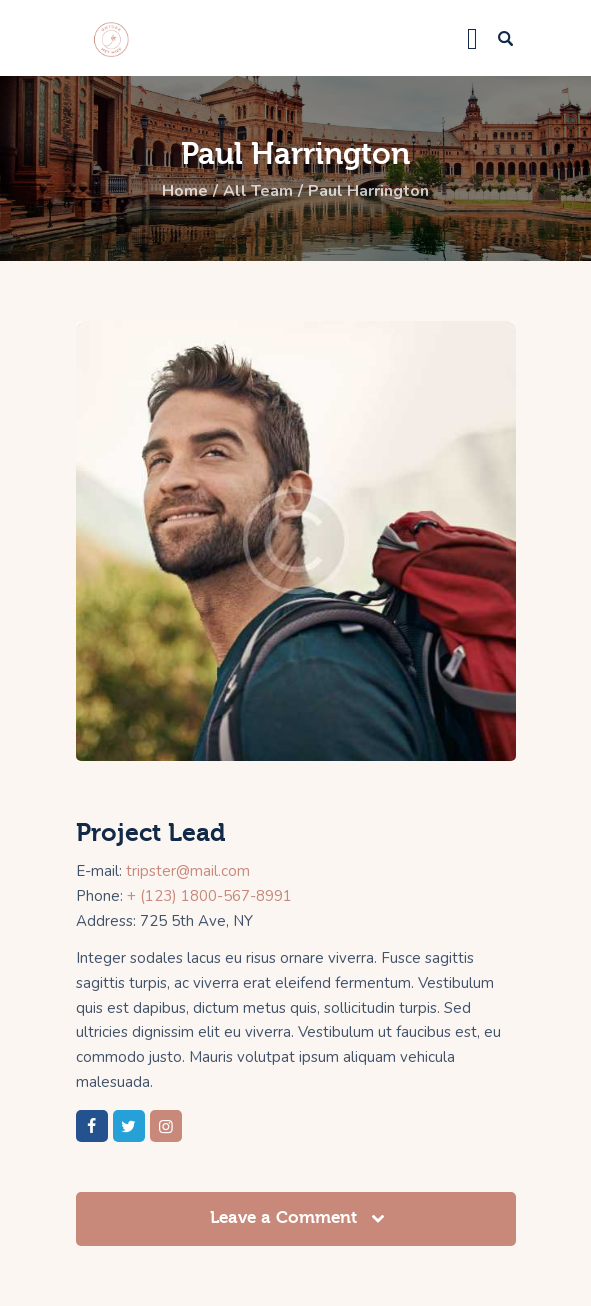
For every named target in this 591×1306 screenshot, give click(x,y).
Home (185, 191)
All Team (258, 191)
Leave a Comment (286, 1217)
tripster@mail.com (188, 871)
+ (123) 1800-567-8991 (209, 896)
